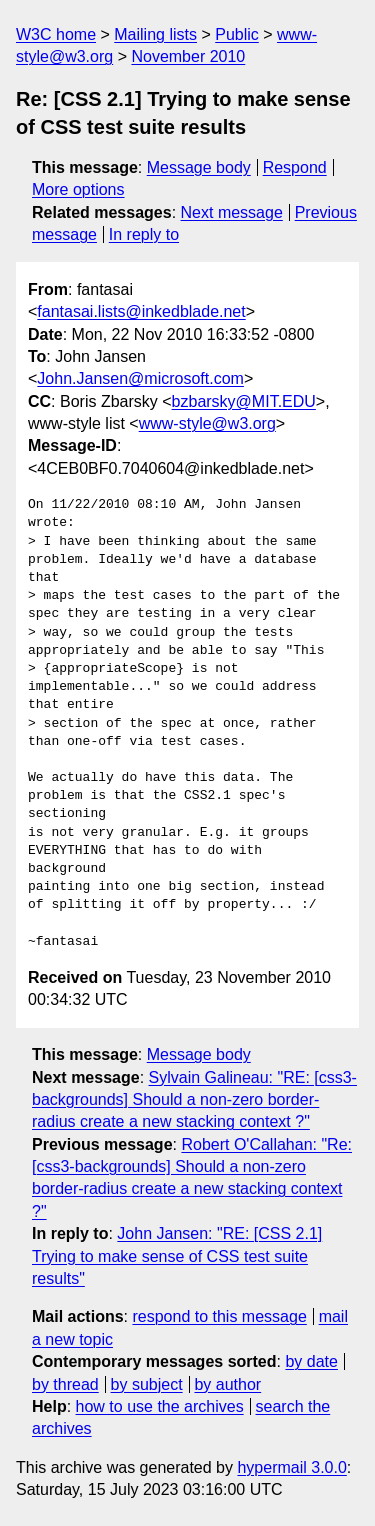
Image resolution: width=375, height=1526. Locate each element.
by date (311, 1361)
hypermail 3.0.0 (291, 1467)
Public (237, 34)
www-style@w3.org (207, 423)
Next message (232, 212)
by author (227, 1384)
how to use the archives (160, 1406)
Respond (295, 167)
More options (78, 189)
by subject (147, 1384)
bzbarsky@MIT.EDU (244, 401)
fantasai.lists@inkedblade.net (141, 311)
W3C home (56, 34)
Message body (199, 167)
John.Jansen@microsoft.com (140, 378)
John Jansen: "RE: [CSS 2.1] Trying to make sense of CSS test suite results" (177, 1256)
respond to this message (219, 1316)
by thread (65, 1384)
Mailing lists (155, 34)
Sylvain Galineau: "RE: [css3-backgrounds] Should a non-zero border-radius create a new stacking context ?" (194, 1100)
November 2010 (188, 56)
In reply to (144, 234)
